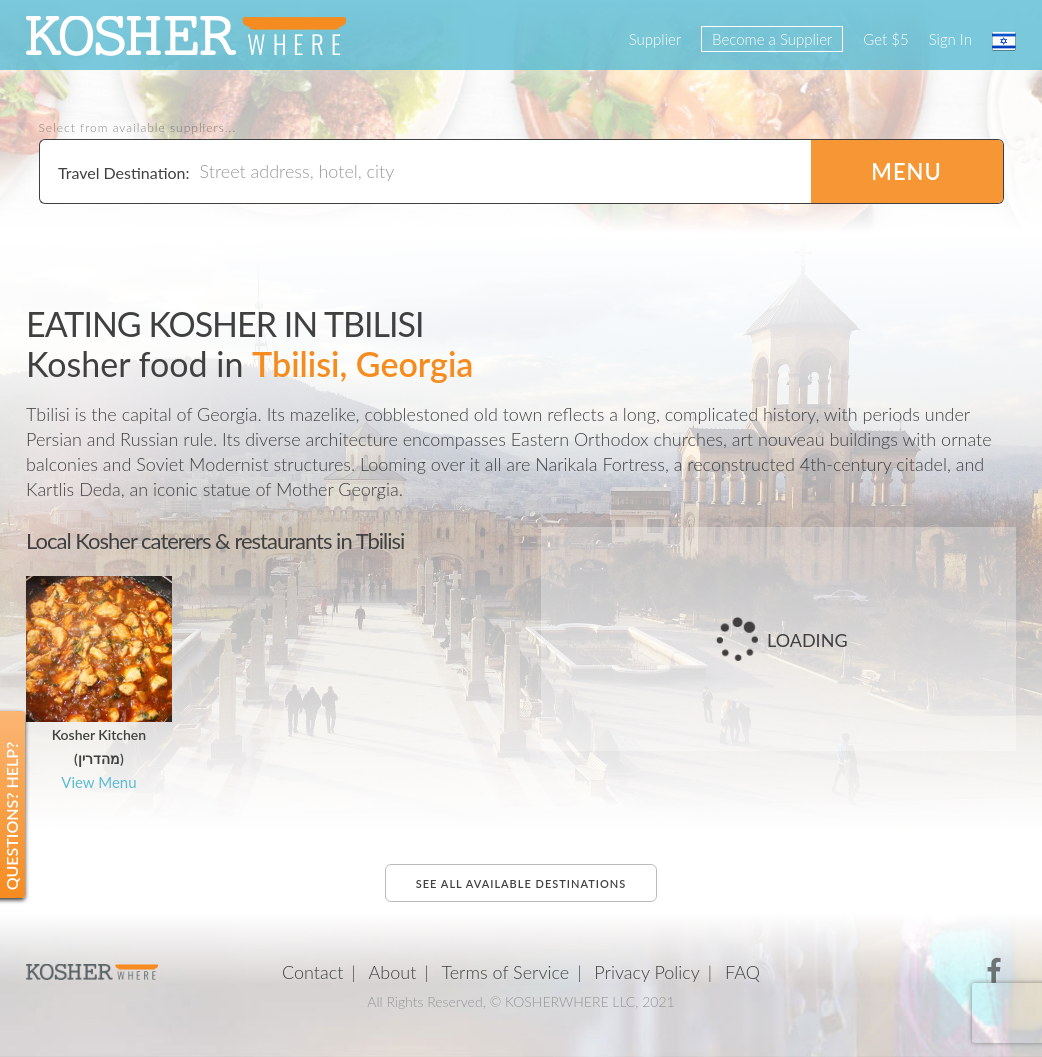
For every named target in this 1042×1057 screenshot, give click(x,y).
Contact (312, 972)
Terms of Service (506, 972)
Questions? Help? (11, 816)
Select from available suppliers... (138, 128)
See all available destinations (521, 883)
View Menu (98, 782)
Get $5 (885, 39)
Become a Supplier (772, 39)
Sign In (950, 39)
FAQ (742, 972)
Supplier (655, 39)
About (393, 972)
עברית (1004, 41)
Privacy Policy (647, 972)
